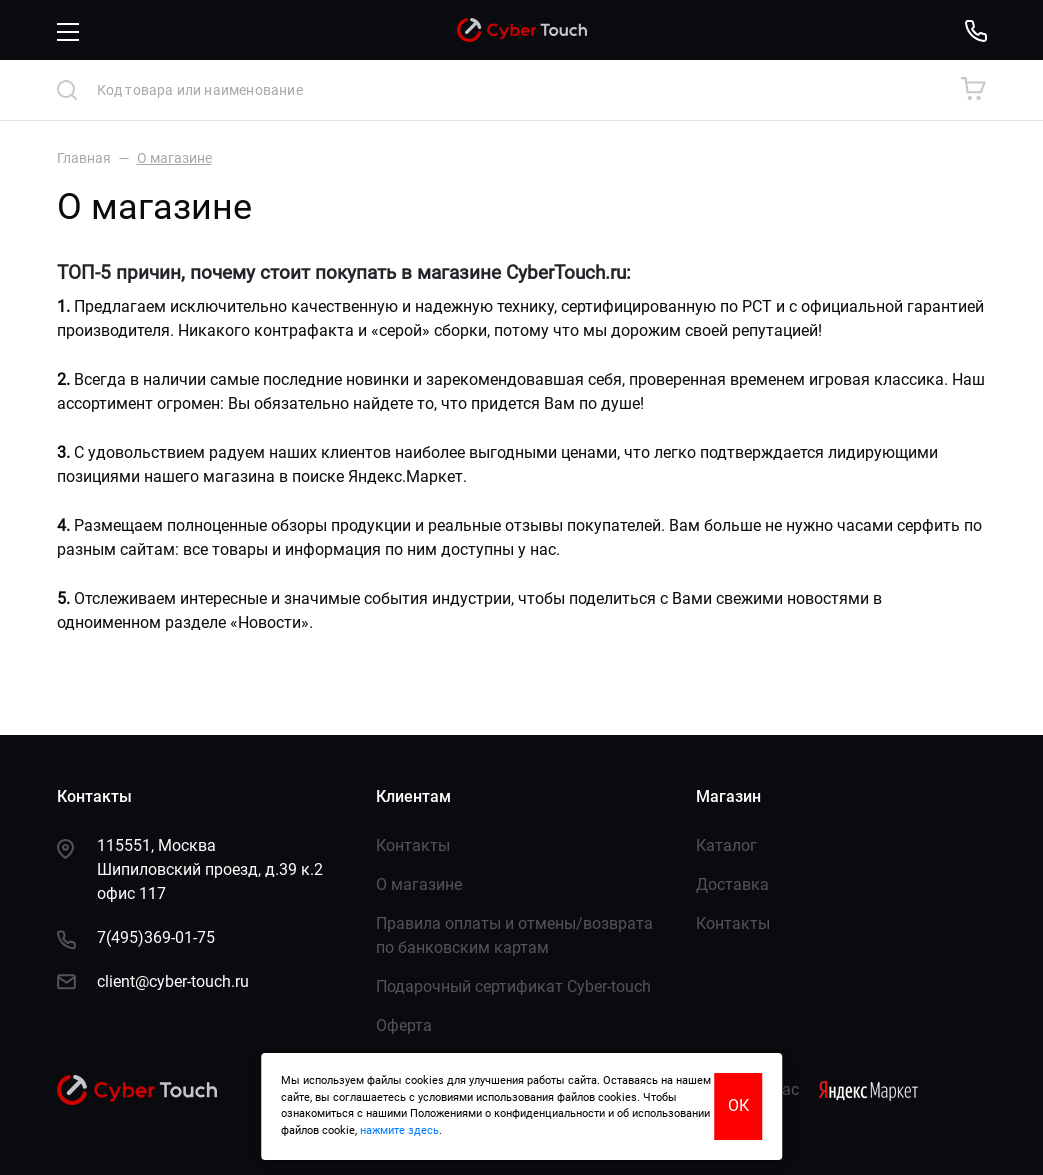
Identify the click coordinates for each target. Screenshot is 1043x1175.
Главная (84, 158)
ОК (738, 1105)
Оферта (404, 1025)
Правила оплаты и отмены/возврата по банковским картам (514, 935)
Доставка (732, 884)
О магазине (419, 884)
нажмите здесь (399, 1130)
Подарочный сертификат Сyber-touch (513, 986)
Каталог (726, 845)
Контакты (413, 845)
